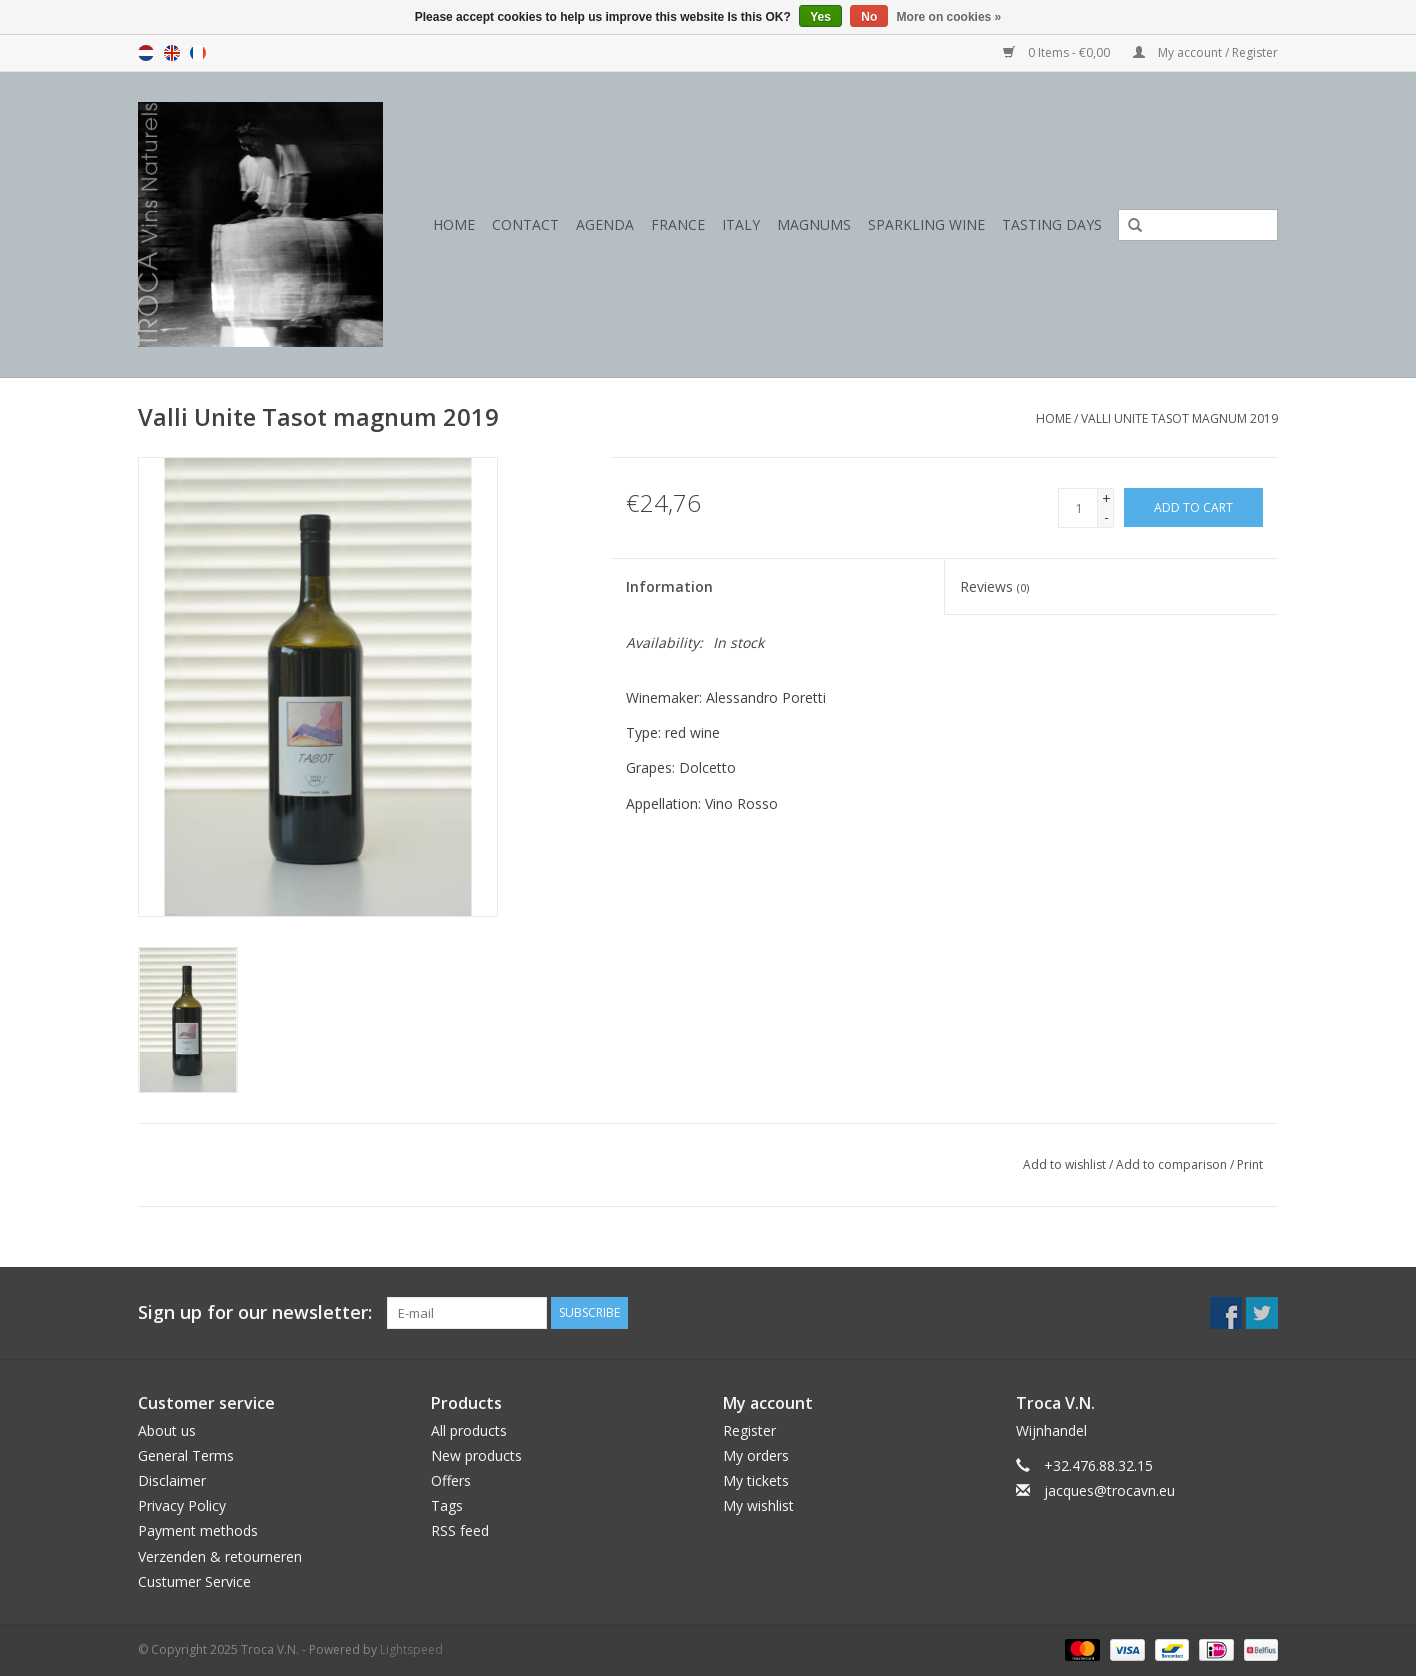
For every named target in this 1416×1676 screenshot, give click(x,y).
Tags (447, 1505)
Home (454, 224)
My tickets (756, 1480)
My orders (756, 1455)
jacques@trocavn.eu (1109, 1490)
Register (749, 1430)
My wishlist (758, 1505)
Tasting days (1052, 224)
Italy (741, 224)
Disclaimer (172, 1480)
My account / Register (1205, 52)
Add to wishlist (1064, 1164)
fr (198, 53)
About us (167, 1430)
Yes (820, 17)
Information (669, 586)
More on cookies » (949, 17)
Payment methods (198, 1530)
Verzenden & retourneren (220, 1556)
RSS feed (460, 1530)
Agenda (605, 224)
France (678, 224)
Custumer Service (194, 1581)
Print (1250, 1164)
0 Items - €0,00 (1058, 52)
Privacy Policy (182, 1505)
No (869, 17)
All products (469, 1430)
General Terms (186, 1455)
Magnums (814, 224)
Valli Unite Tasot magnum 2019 (1179, 418)
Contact (525, 224)
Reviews (994, 586)
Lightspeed (411, 1649)
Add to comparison (1173, 1164)
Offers (451, 1480)
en (172, 53)
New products (476, 1455)
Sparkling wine (926, 224)
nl (146, 53)
